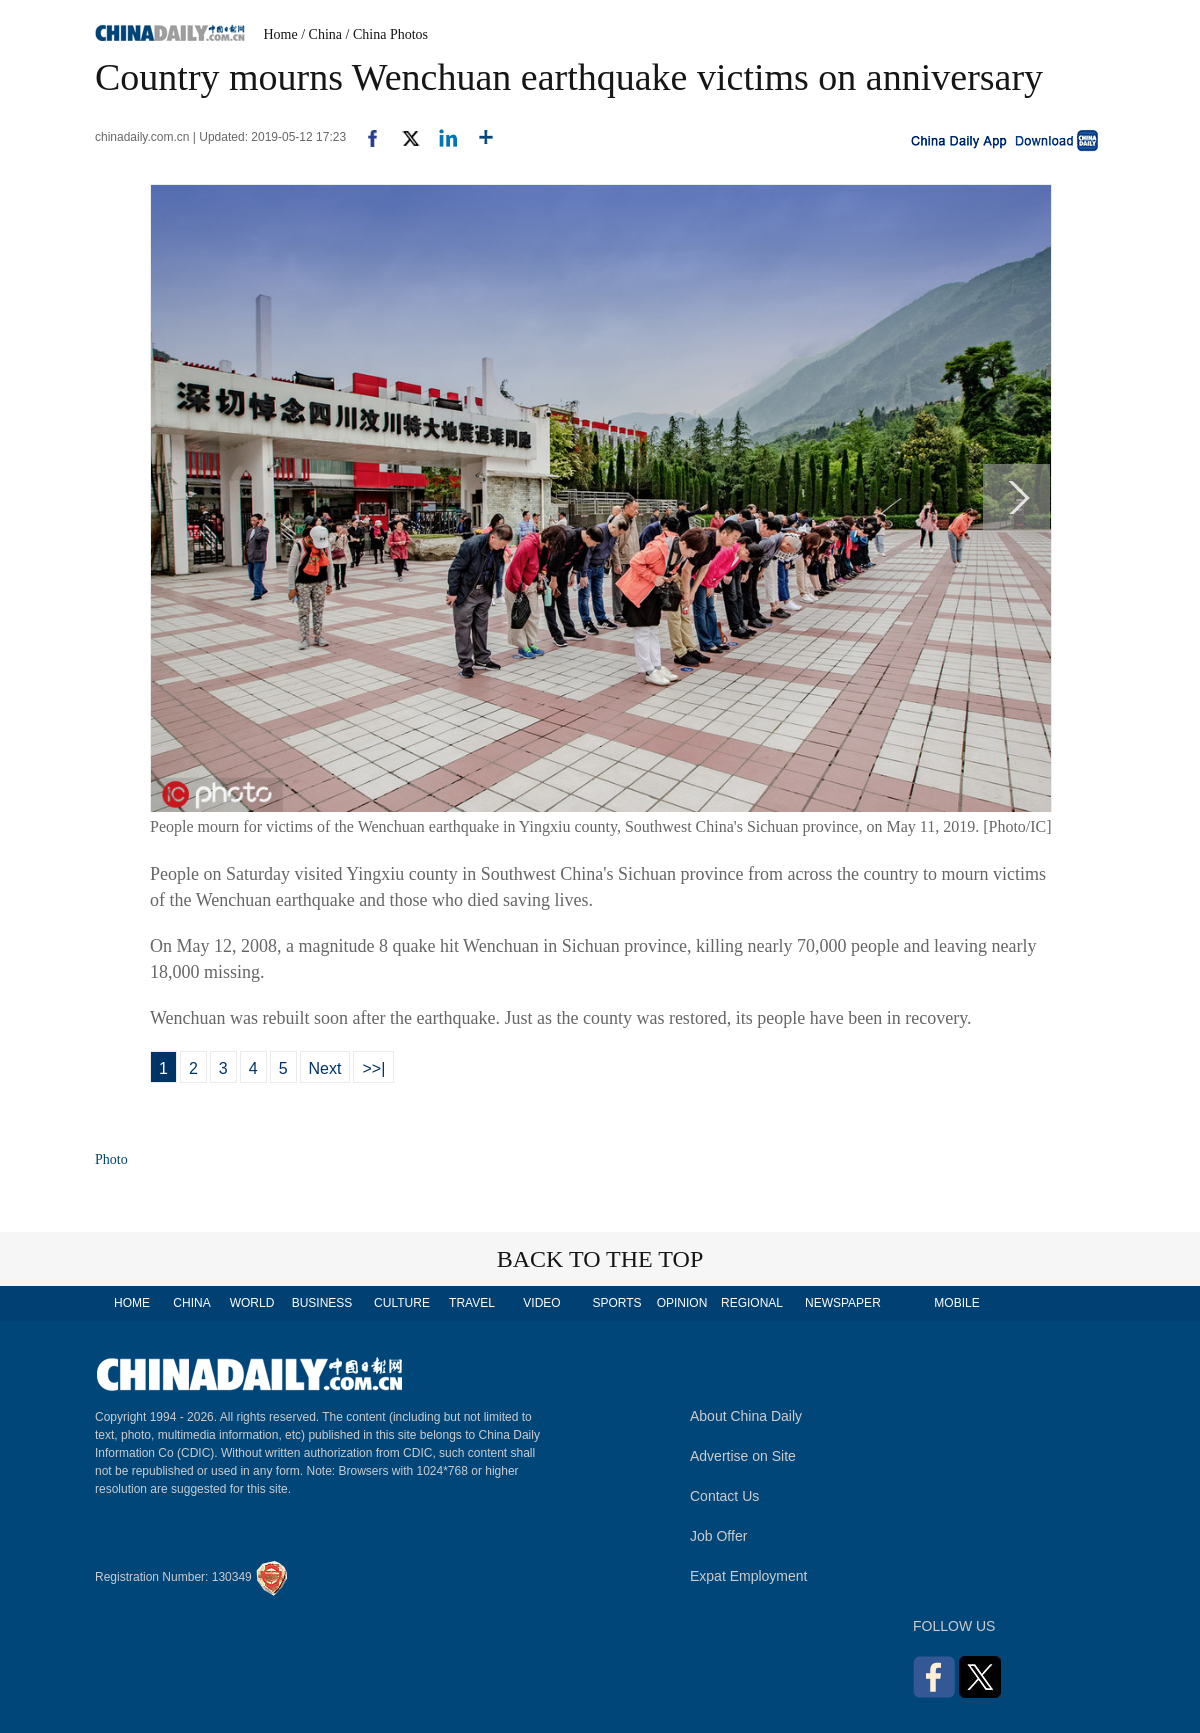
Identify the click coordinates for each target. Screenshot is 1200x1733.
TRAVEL (472, 1303)
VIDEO (541, 1303)
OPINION (682, 1303)
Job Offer (718, 1536)
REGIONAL (752, 1303)
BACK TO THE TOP (600, 1259)
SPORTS (616, 1303)
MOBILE (956, 1303)
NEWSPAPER (842, 1303)
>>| (373, 1068)
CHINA (191, 1303)
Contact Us (724, 1496)
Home (281, 34)
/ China (321, 34)
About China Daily (746, 1416)
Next (325, 1068)
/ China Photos (387, 34)
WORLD (252, 1303)
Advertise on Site (743, 1456)
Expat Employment (749, 1576)
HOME (132, 1303)
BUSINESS (322, 1303)
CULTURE (402, 1303)
